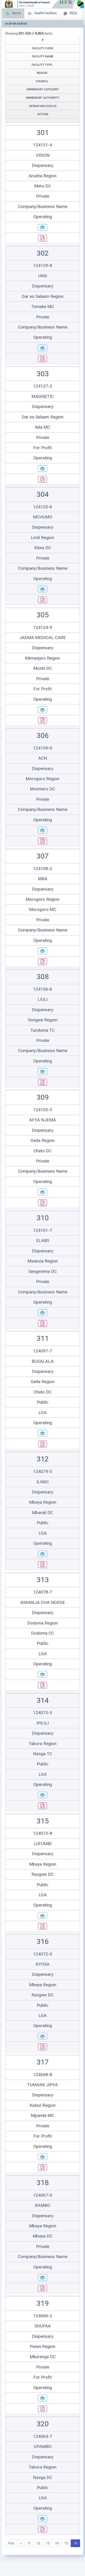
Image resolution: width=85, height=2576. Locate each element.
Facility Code (42, 48)
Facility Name (42, 56)
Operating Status (42, 106)
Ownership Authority (42, 97)
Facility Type (42, 64)
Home (13, 13)
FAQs (70, 13)
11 (29, 2543)
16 (75, 2543)
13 (47, 2543)
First (11, 2543)
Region (42, 73)
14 (57, 2543)
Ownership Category (42, 89)
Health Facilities (42, 13)
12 (38, 2543)
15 (66, 2543)
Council (42, 81)
